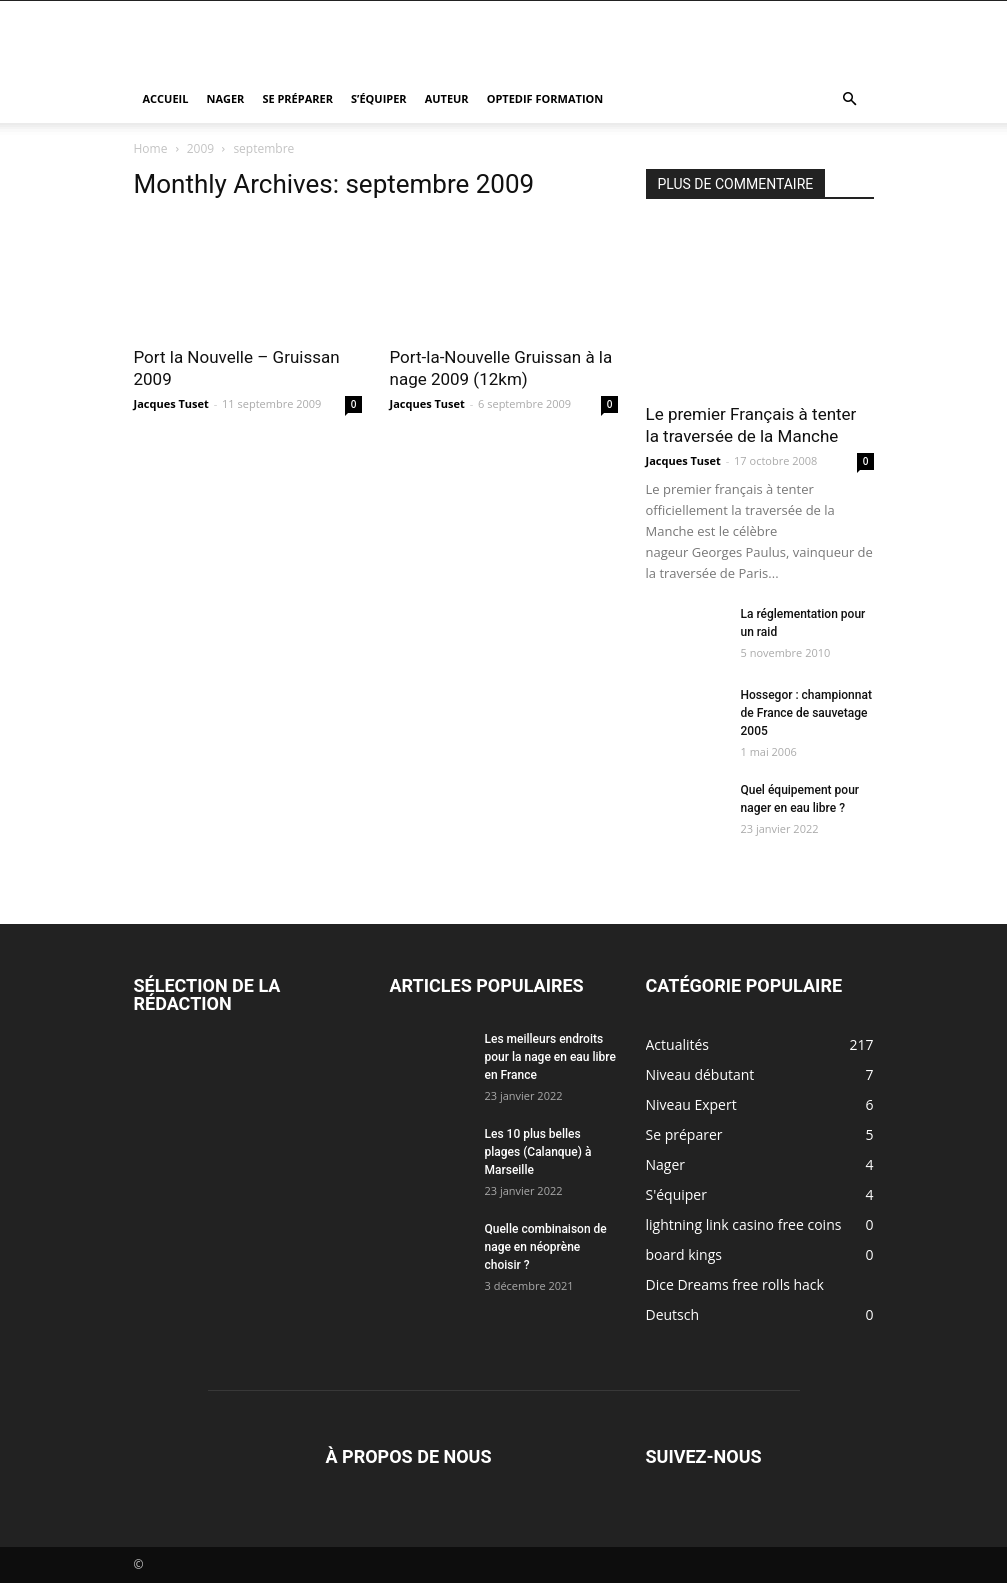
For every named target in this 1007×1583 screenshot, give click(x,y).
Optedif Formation (545, 98)
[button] (850, 99)
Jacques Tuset (171, 403)
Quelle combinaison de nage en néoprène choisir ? (546, 1247)
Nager (225, 98)
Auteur (447, 98)
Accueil (166, 98)
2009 (200, 148)
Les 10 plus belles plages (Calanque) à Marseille (538, 1152)
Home (151, 148)
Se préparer (297, 98)
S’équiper (379, 98)
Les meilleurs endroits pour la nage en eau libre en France (550, 1057)
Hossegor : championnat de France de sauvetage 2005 (806, 713)
